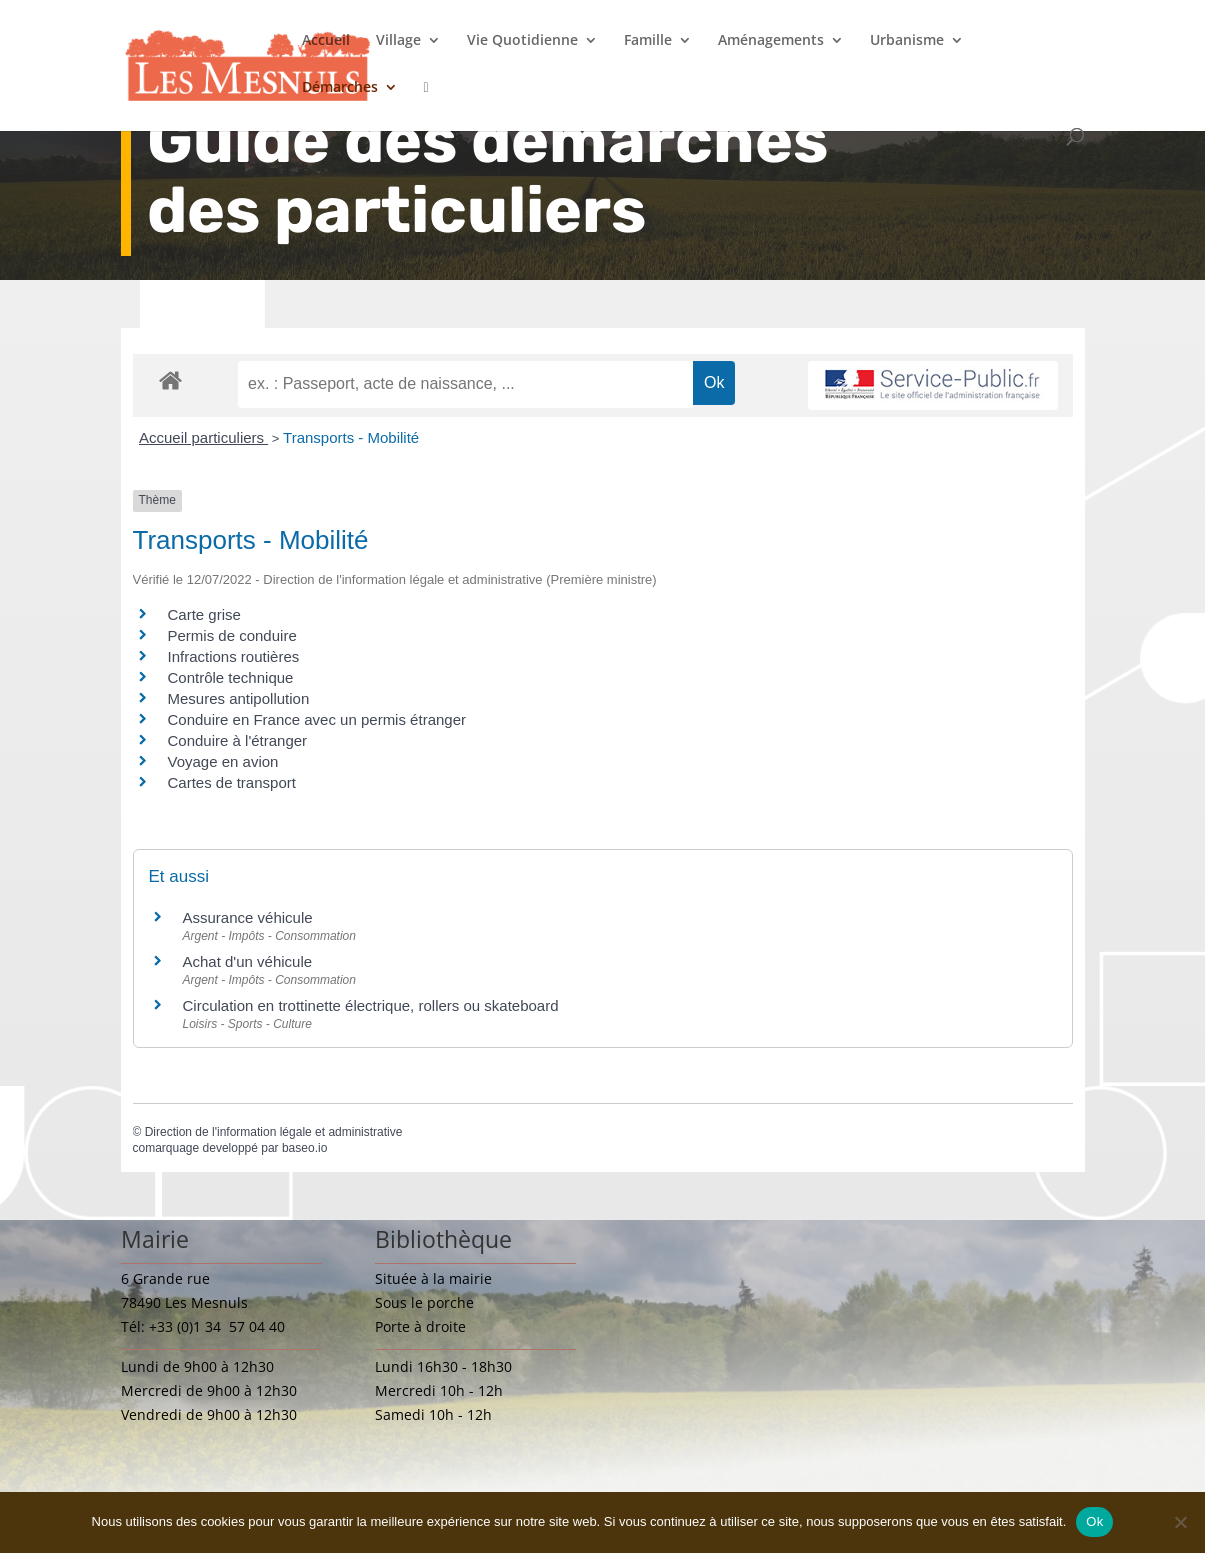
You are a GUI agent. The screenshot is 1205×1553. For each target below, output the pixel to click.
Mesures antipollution (239, 698)
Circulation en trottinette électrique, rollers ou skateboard (371, 1005)
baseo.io (304, 1148)
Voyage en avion (223, 761)
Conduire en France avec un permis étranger (317, 719)
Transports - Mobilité (351, 437)
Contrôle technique (231, 677)
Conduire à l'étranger (238, 740)
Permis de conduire (232, 635)
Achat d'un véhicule (248, 961)
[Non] (1180, 1522)
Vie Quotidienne (522, 41)
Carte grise (204, 614)
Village (398, 41)
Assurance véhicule (248, 917)
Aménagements (771, 41)
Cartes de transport (232, 782)
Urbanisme (907, 41)
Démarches (340, 88)
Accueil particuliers (203, 437)
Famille (648, 41)
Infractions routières (234, 656)
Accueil (326, 41)
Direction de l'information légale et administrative (274, 1132)
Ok (1094, 1521)
